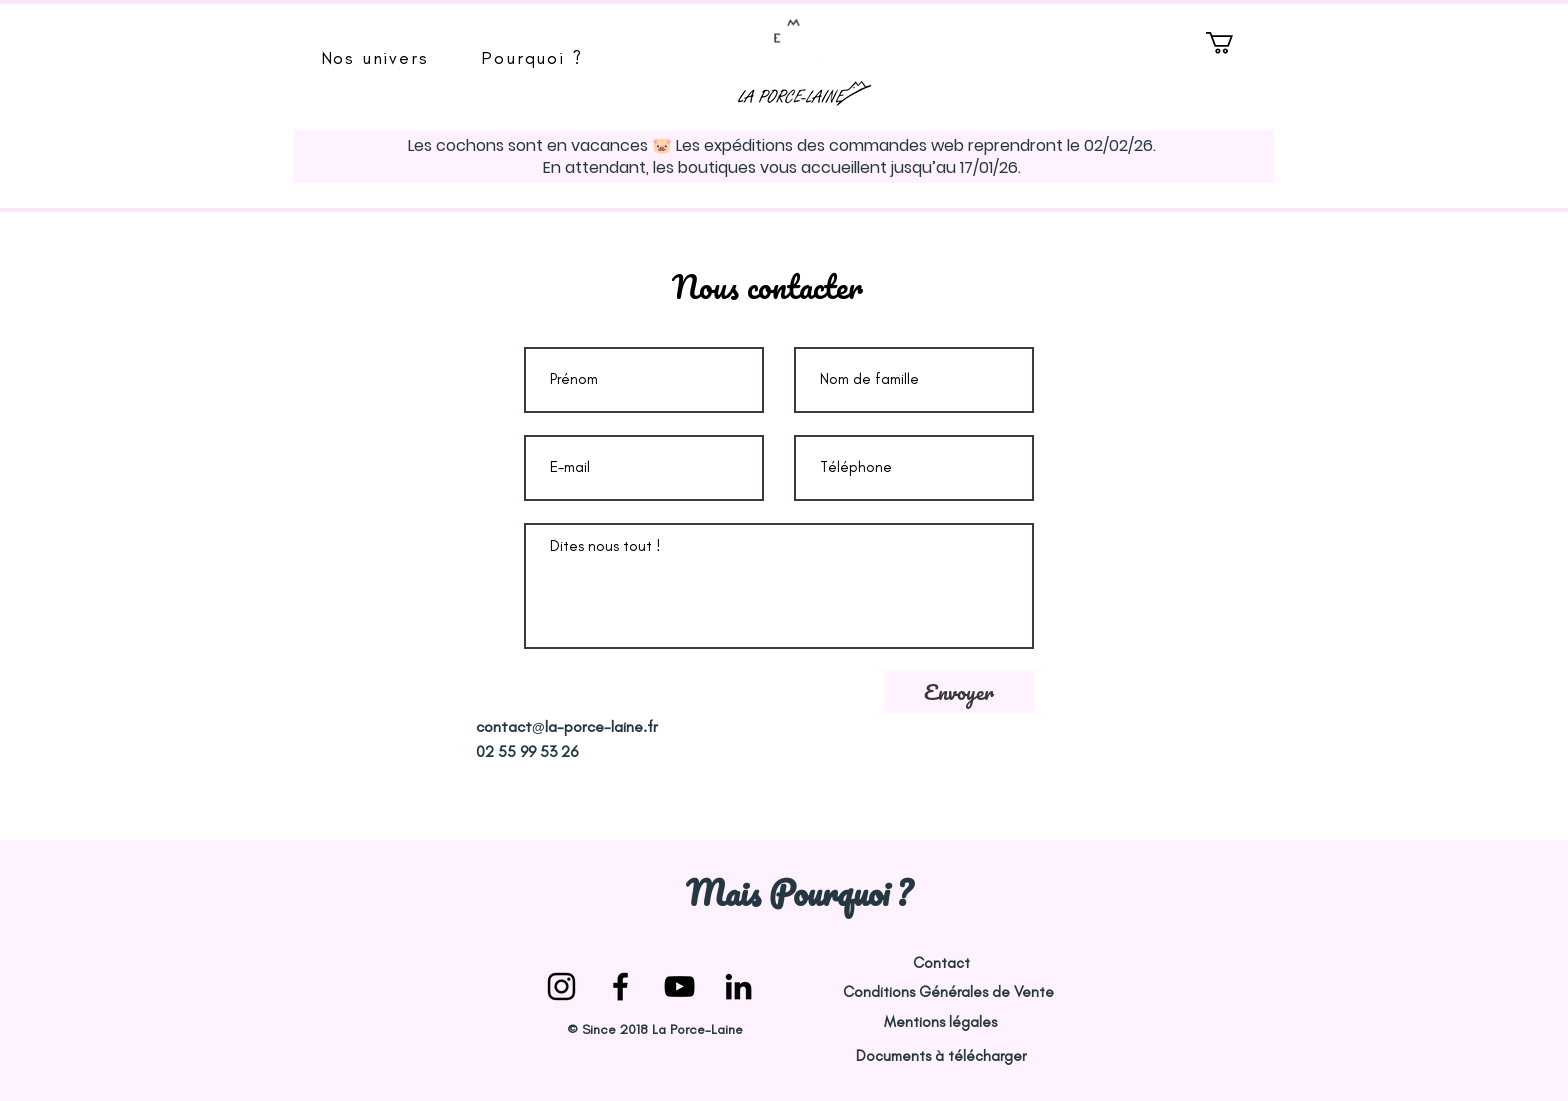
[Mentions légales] (940, 1022)
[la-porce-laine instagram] (561, 986)
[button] (374, 58)
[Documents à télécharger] (941, 1056)
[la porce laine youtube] (679, 986)
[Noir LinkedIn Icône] (738, 986)
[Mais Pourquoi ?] (798, 893)
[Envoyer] (959, 692)
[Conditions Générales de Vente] (948, 992)
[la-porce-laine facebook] (620, 986)
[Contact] (941, 963)
